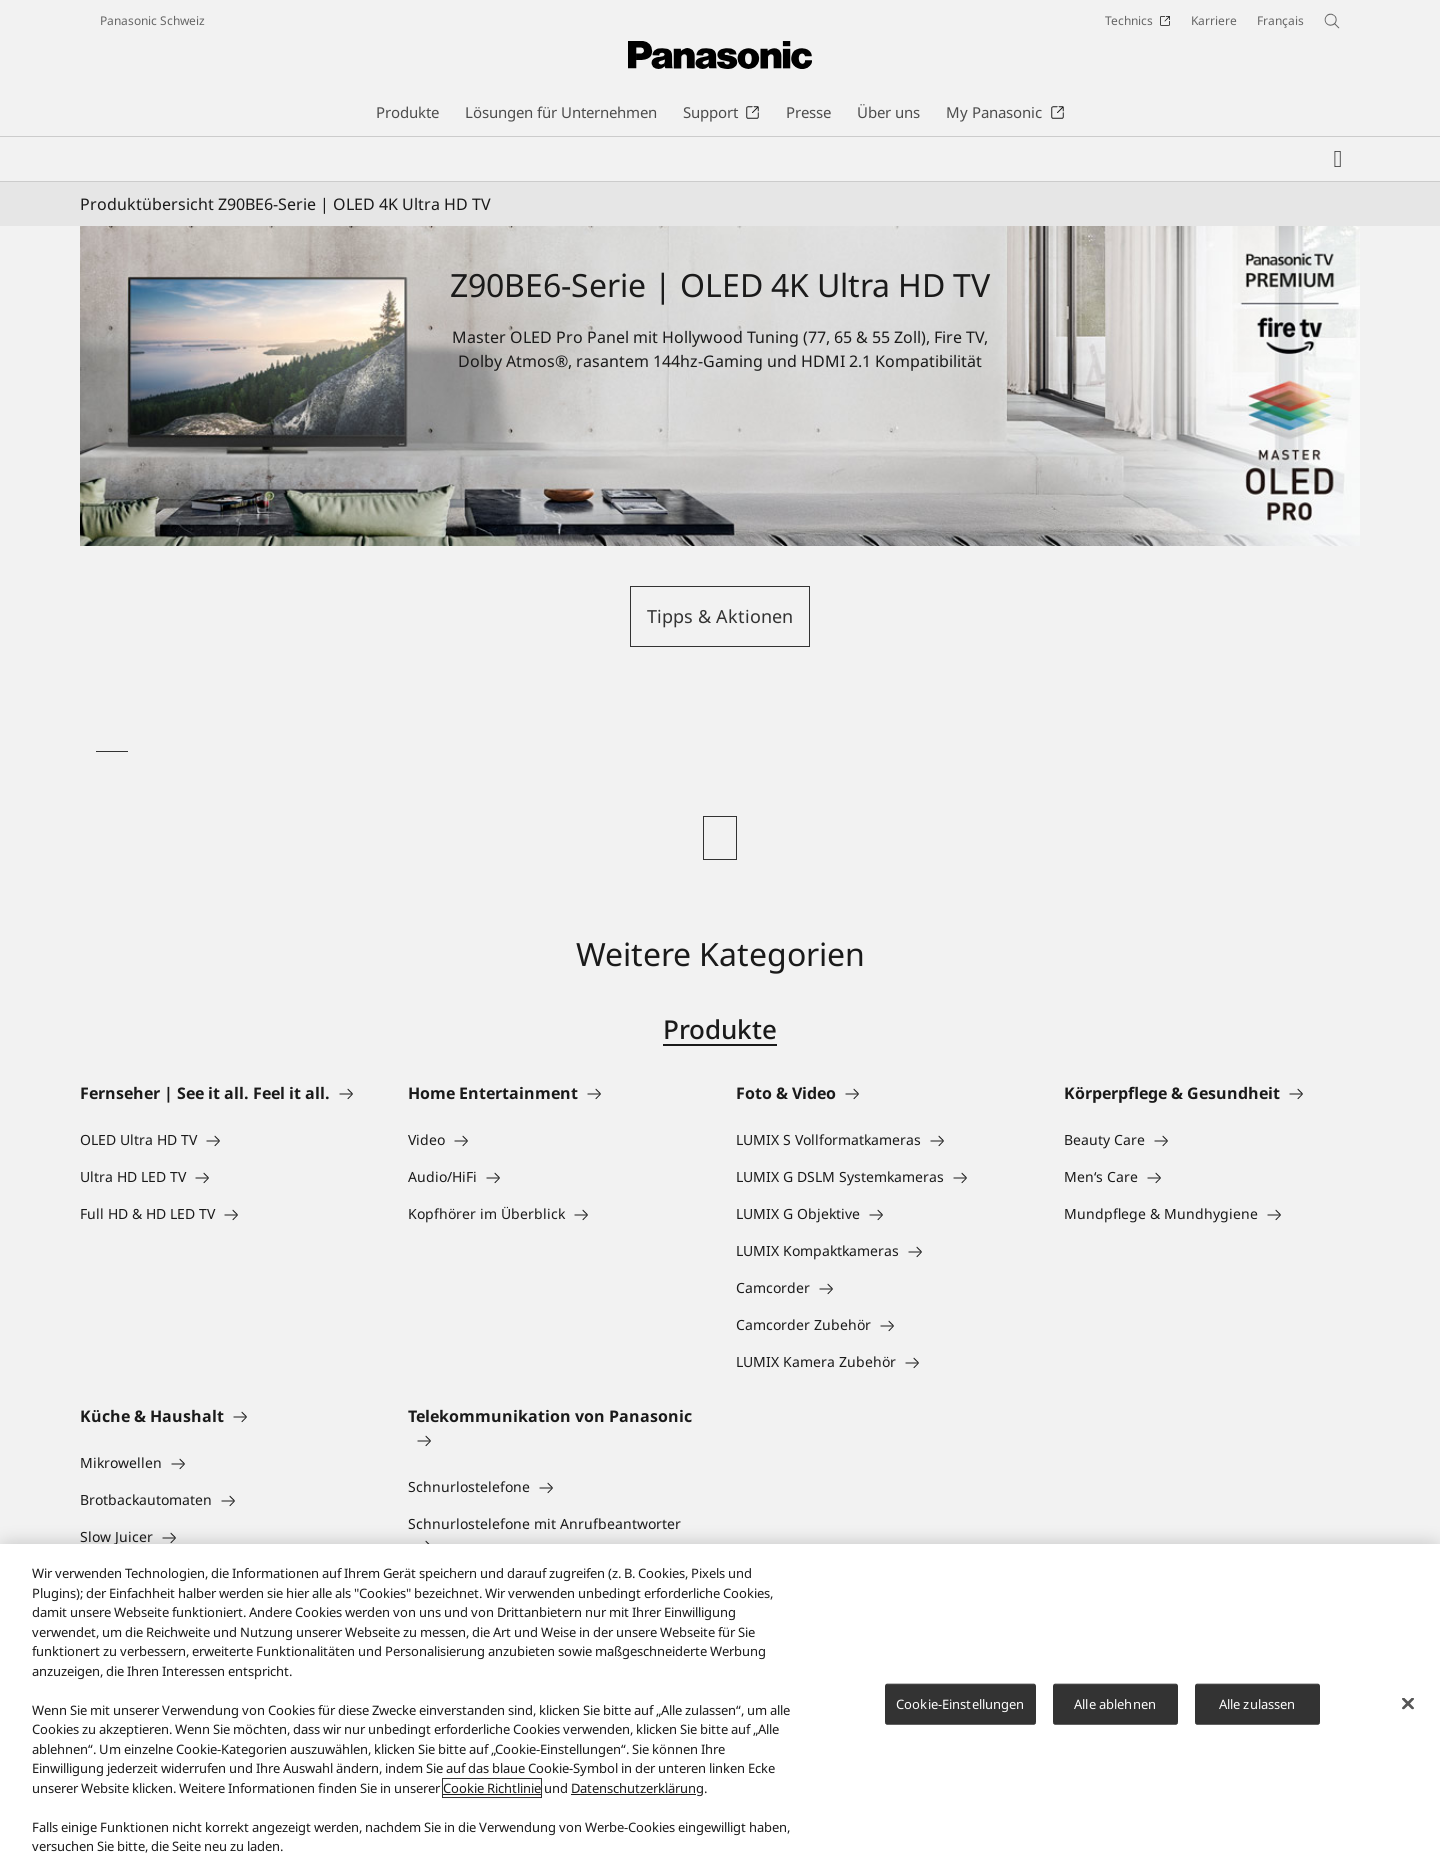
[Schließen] (1408, 1705)
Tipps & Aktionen (720, 616)
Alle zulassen (1257, 1705)
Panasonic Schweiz (152, 20)
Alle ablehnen (1115, 1705)
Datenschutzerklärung (637, 1790)
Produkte (720, 1029)
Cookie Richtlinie (492, 1790)
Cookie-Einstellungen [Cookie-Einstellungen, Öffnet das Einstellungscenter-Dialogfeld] (960, 1705)
